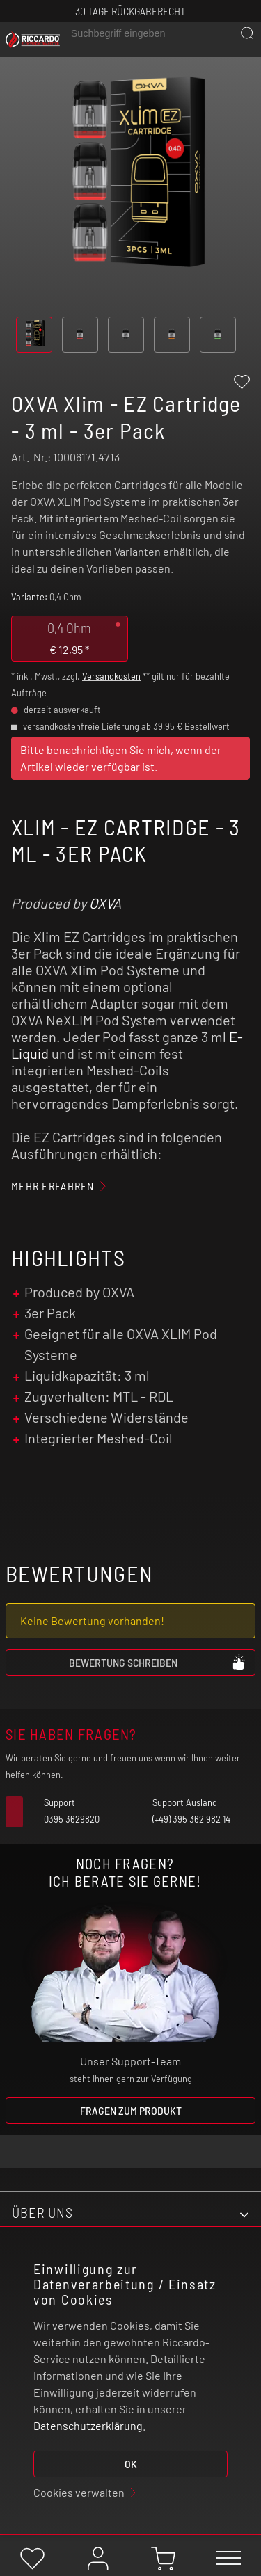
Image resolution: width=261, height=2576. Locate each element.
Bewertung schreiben (158, 1662)
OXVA (105, 903)
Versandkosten (111, 676)
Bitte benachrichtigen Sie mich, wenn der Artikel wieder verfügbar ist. (120, 758)
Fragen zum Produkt (131, 2110)
